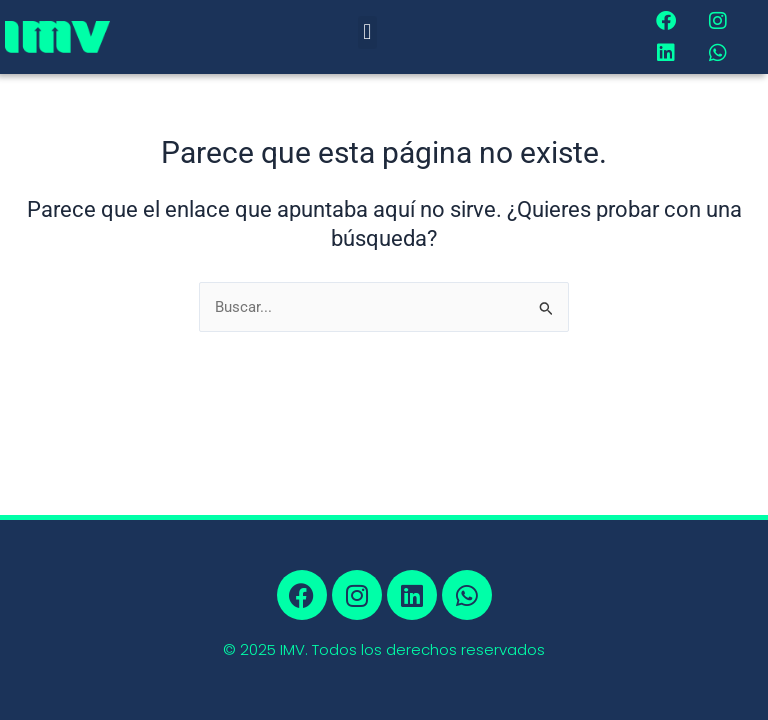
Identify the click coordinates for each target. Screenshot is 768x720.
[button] (367, 32)
